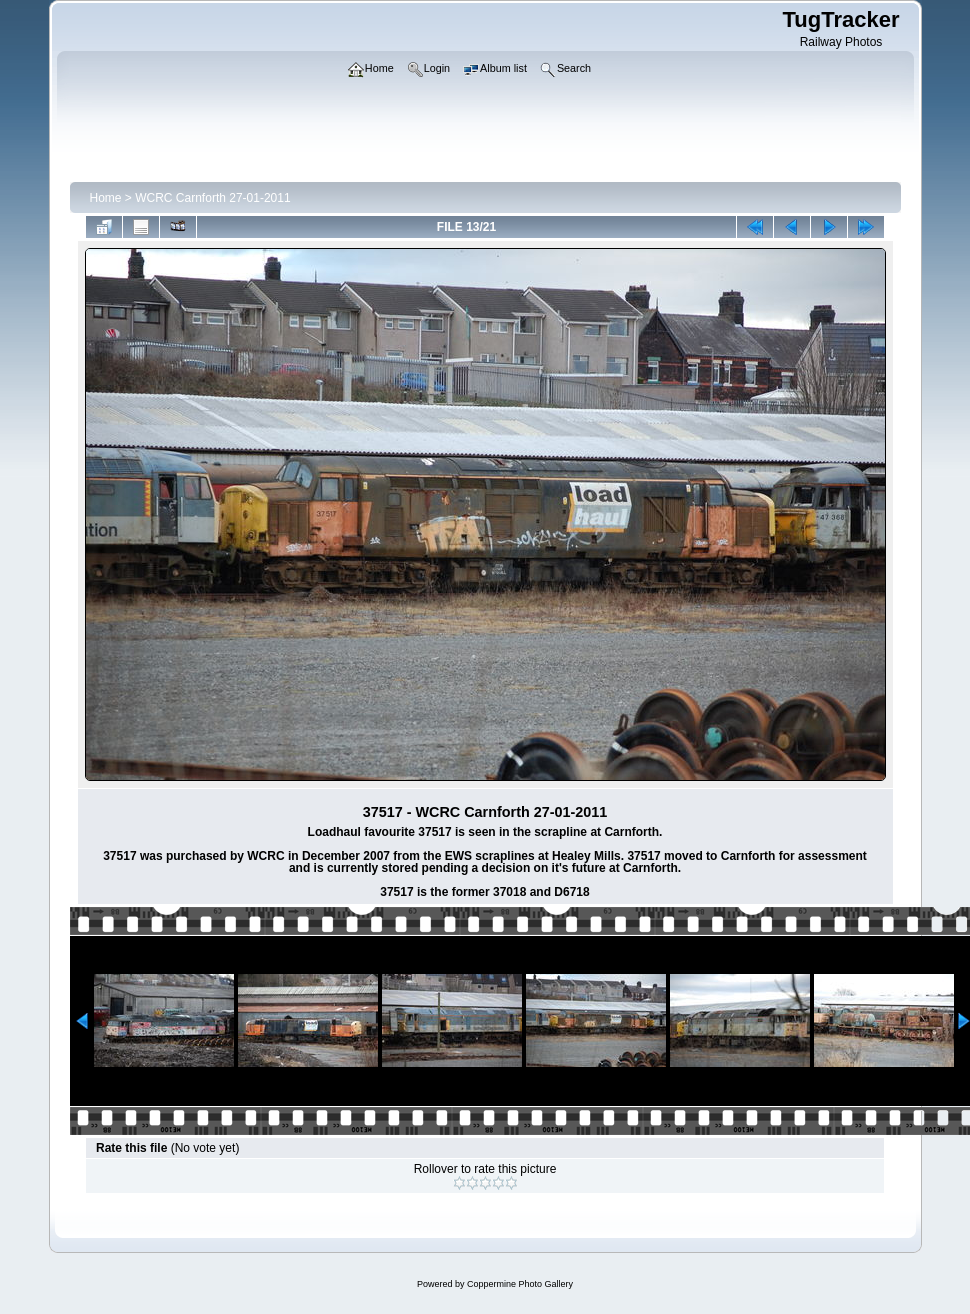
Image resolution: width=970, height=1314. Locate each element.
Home (106, 198)
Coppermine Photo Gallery (520, 1284)
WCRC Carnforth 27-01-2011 (212, 198)
